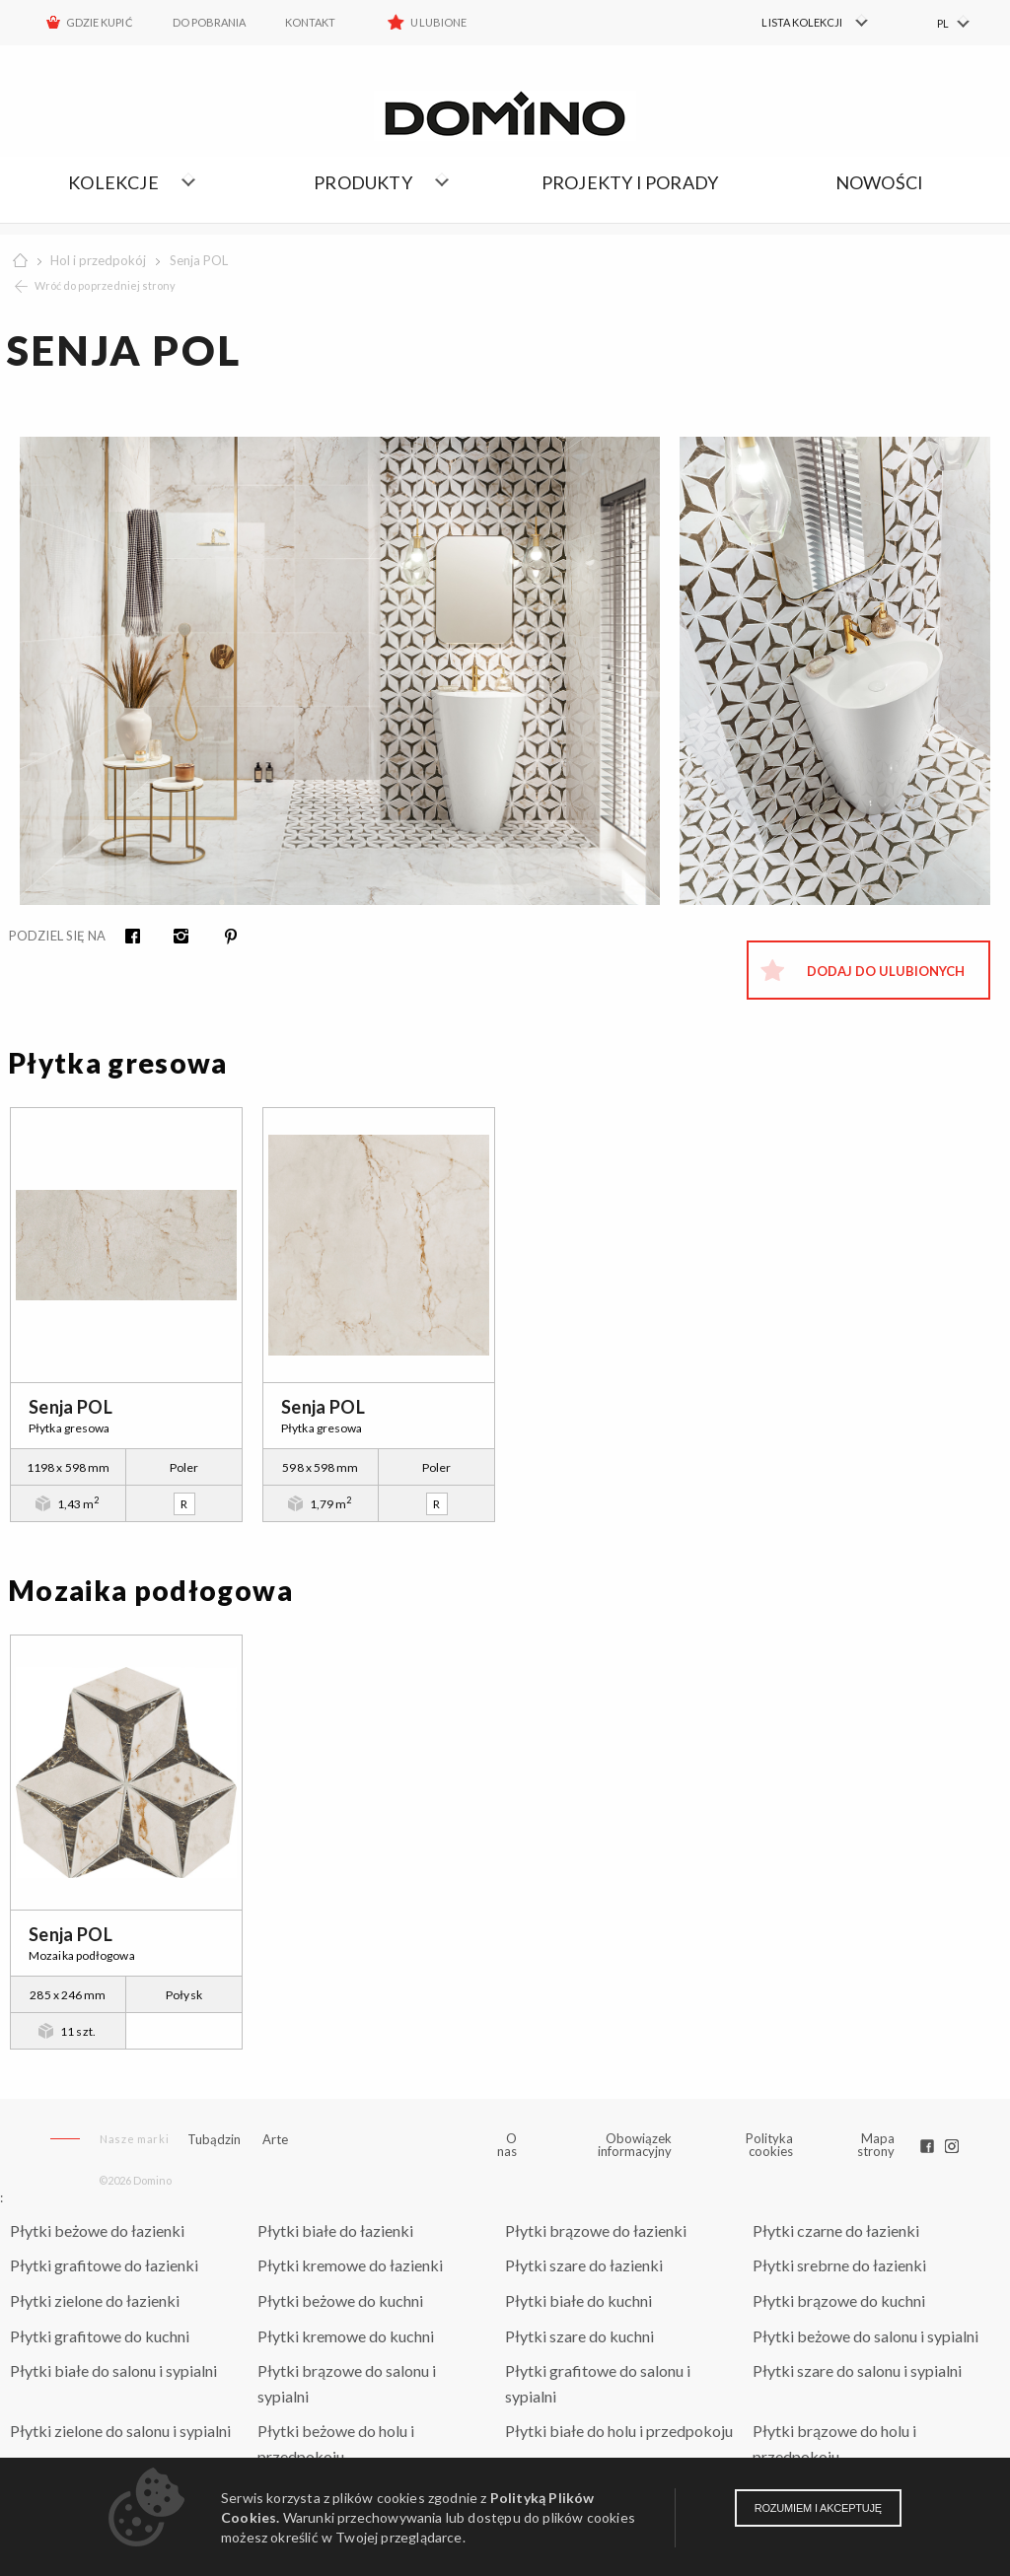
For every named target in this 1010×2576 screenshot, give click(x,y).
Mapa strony (876, 2144)
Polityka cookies (769, 2144)
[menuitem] (803, 22)
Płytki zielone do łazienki (95, 2300)
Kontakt (310, 22)
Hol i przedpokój (98, 260)
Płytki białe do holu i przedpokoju (619, 2430)
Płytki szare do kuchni (579, 2336)
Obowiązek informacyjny (635, 2144)
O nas (507, 2145)
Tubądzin (214, 2139)
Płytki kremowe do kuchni (345, 2336)
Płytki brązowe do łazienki (595, 2230)
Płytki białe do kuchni (578, 2300)
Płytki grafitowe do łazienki (104, 2265)
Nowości (879, 182)
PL (943, 23)
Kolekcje (113, 182)
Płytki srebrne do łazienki (839, 2265)
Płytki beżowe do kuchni (340, 2300)
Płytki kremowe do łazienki (350, 2265)
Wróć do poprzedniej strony (105, 285)
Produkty (363, 182)
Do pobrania (210, 22)
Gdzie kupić (99, 22)
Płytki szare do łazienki (584, 2265)
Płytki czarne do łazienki (836, 2230)
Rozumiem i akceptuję (818, 2508)
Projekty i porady (629, 182)
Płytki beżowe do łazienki (97, 2230)
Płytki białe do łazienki (335, 2230)
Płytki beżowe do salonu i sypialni (865, 2336)
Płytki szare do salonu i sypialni (857, 2370)
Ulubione (438, 22)
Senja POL (199, 260)
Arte (275, 2139)
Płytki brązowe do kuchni (839, 2300)
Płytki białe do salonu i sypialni (113, 2370)
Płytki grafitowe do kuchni (99, 2336)
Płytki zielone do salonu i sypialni (120, 2430)
